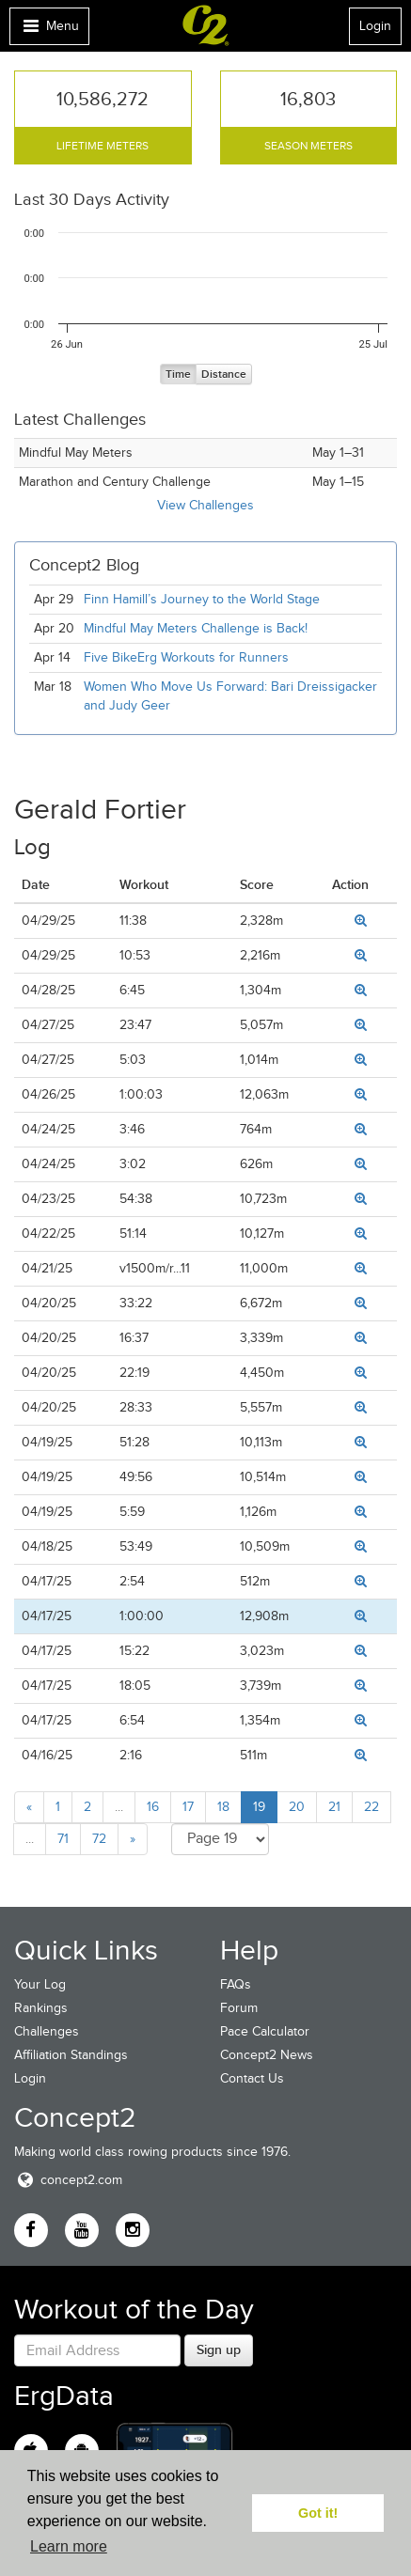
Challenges (46, 2031)
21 (334, 1807)
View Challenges (205, 505)
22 (371, 1807)
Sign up (219, 2349)
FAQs (235, 1984)
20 (297, 1807)
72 (99, 1839)
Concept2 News (266, 2055)
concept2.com (68, 2180)
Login (375, 26)
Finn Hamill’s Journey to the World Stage (202, 599)
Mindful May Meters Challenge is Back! (196, 628)
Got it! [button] (318, 2513)
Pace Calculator (264, 2031)
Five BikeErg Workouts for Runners (186, 657)
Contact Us (252, 2078)
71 (63, 1839)
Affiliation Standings (71, 2055)
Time (178, 374)
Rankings (41, 2008)
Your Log (40, 1984)
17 (188, 1807)
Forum (239, 2008)
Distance (223, 374)
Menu (49, 30)
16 (153, 1807)
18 (223, 1807)
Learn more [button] (68, 2546)
